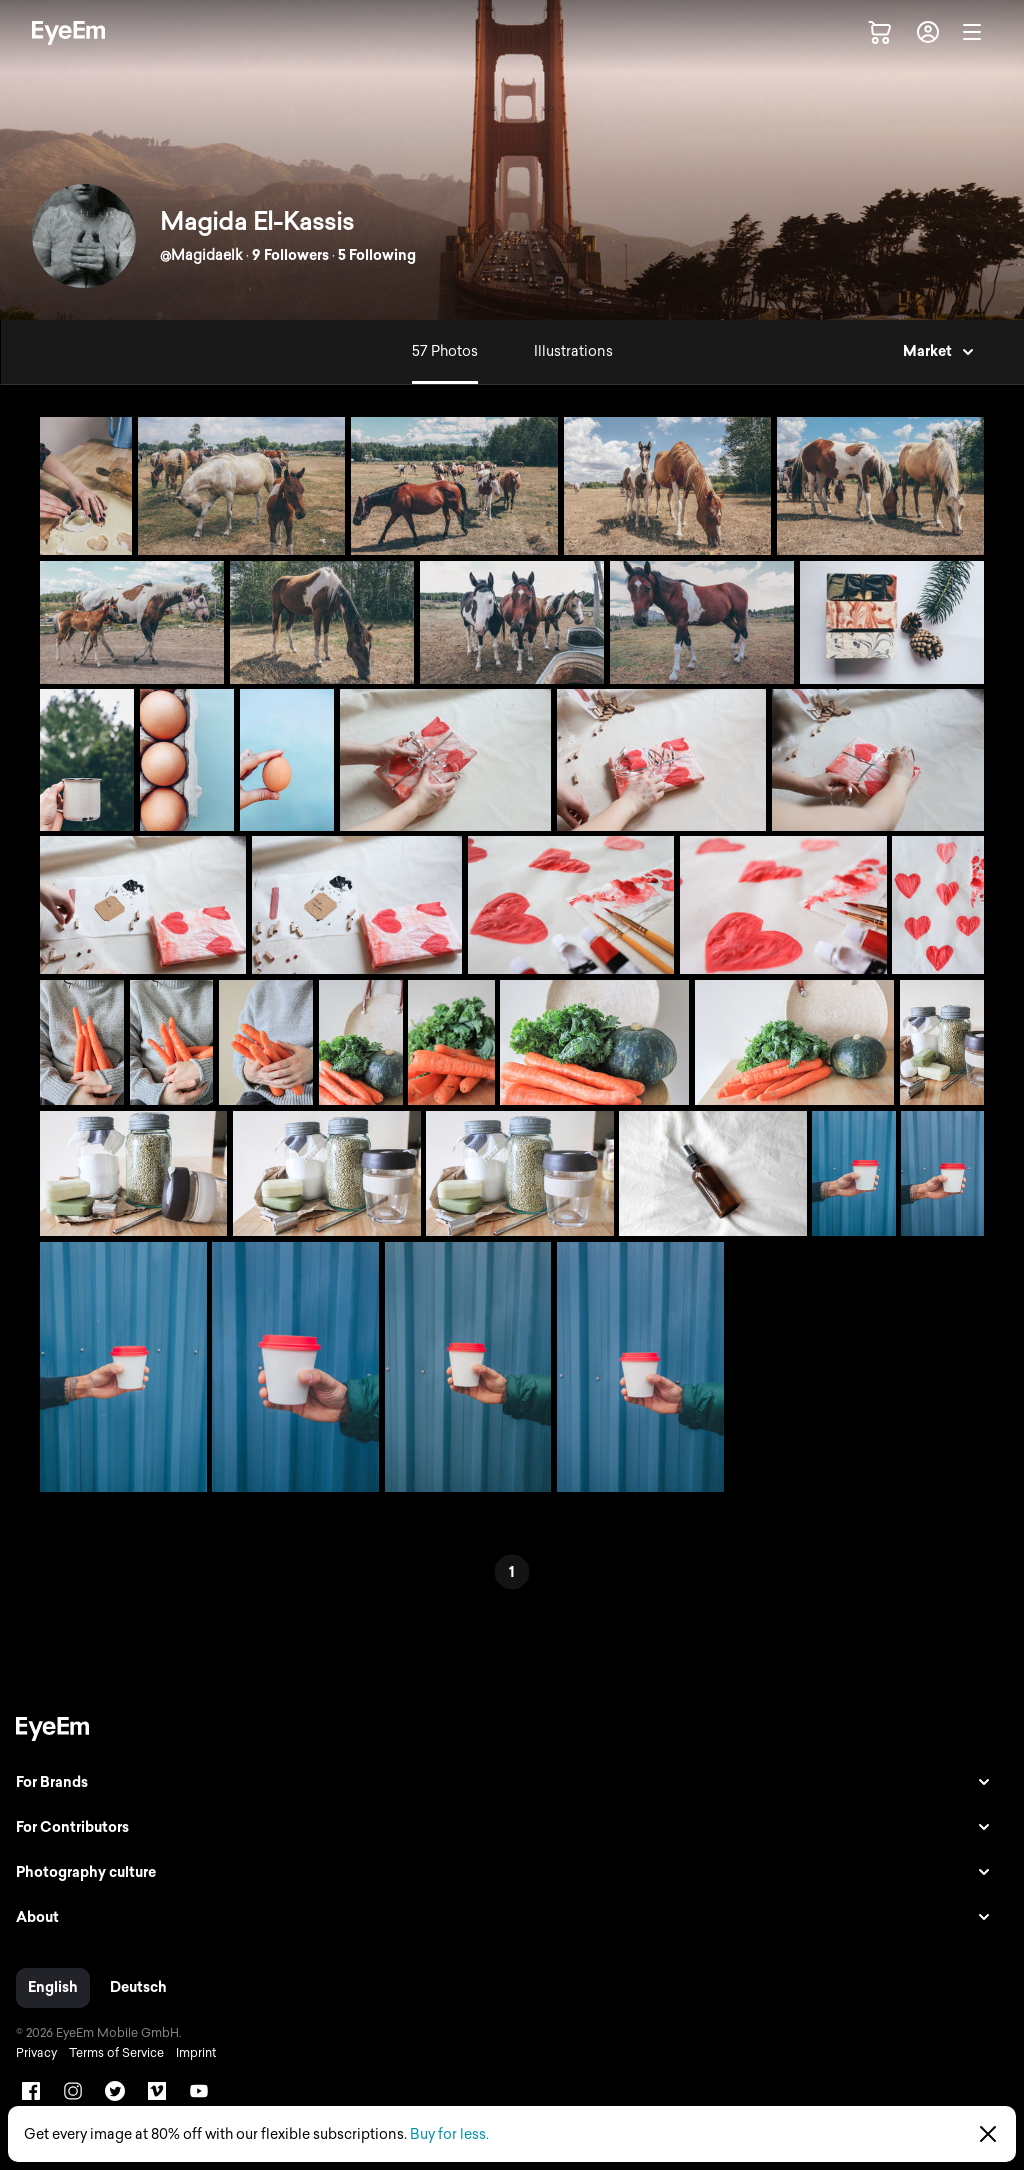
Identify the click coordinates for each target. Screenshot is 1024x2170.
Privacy (36, 2053)
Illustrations (573, 351)
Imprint (196, 2053)
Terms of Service (116, 2053)
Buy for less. (449, 2134)
